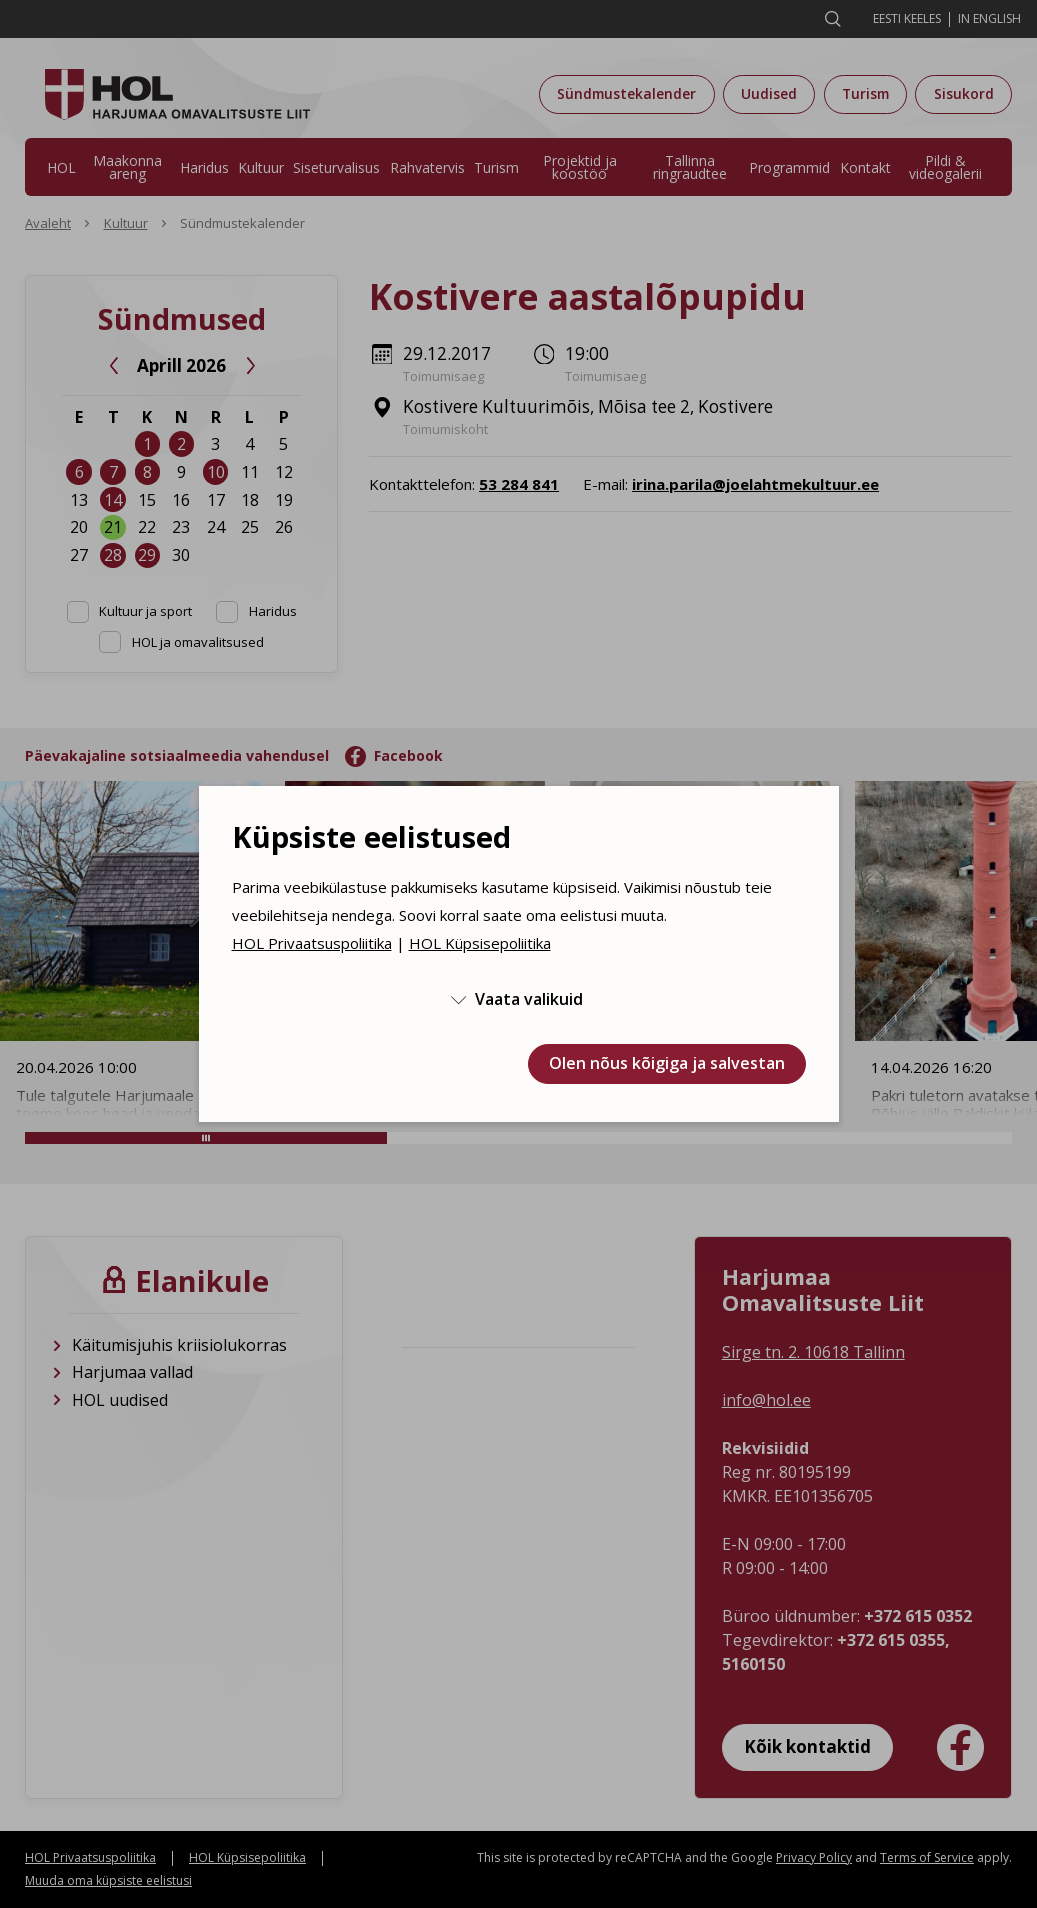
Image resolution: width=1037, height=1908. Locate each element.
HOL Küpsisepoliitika (480, 943)
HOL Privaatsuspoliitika (312, 943)
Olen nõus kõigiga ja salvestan (667, 1063)
